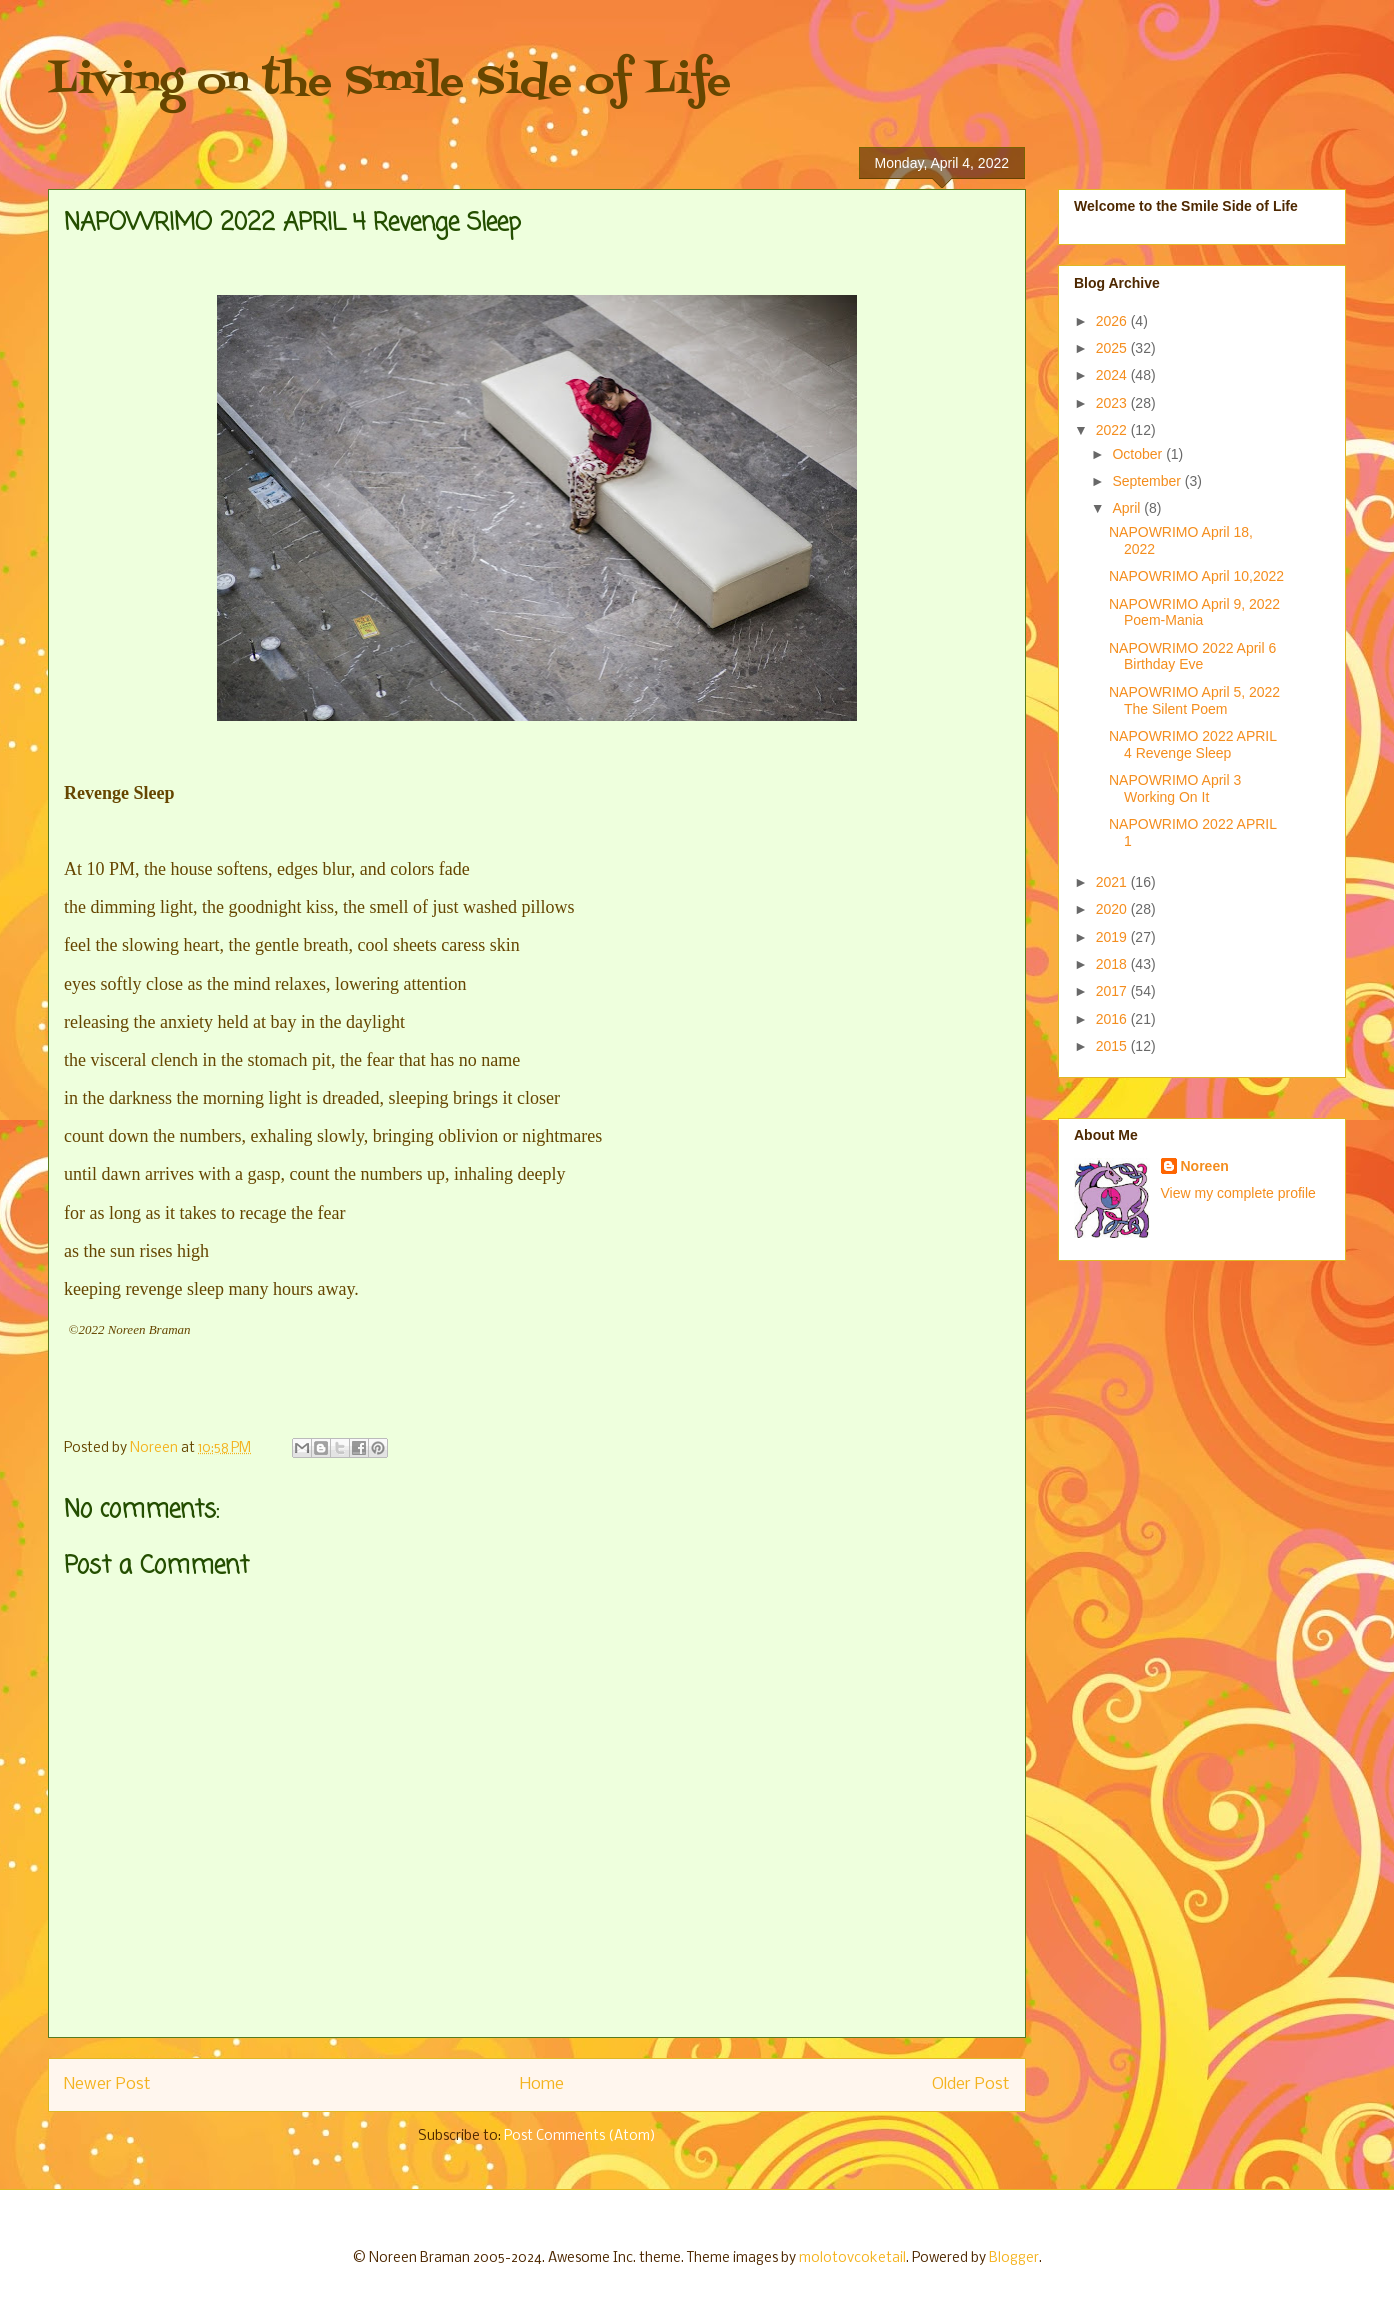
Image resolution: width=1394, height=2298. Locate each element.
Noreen (1205, 1166)
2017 (1113, 991)
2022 (1113, 430)
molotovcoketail (852, 2258)
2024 (1113, 375)
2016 (1113, 1019)
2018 (1113, 964)
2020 (1113, 909)
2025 (1113, 348)
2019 (1113, 937)
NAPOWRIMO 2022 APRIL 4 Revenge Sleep (1193, 744)
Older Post (971, 2084)
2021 (1113, 882)
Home (542, 2084)
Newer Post (107, 2084)
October (1139, 454)
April (1128, 508)
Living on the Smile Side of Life (389, 82)
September (1148, 481)
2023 (1113, 403)
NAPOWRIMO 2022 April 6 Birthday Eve (1192, 656)
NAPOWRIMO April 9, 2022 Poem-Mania (1194, 612)
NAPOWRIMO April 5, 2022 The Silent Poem (1194, 700)
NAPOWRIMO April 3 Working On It (1175, 788)
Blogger (1014, 2258)
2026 (1113, 321)
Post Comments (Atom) (580, 2136)
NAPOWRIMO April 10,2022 (1196, 576)
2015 (1113, 1046)
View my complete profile (1238, 1193)
